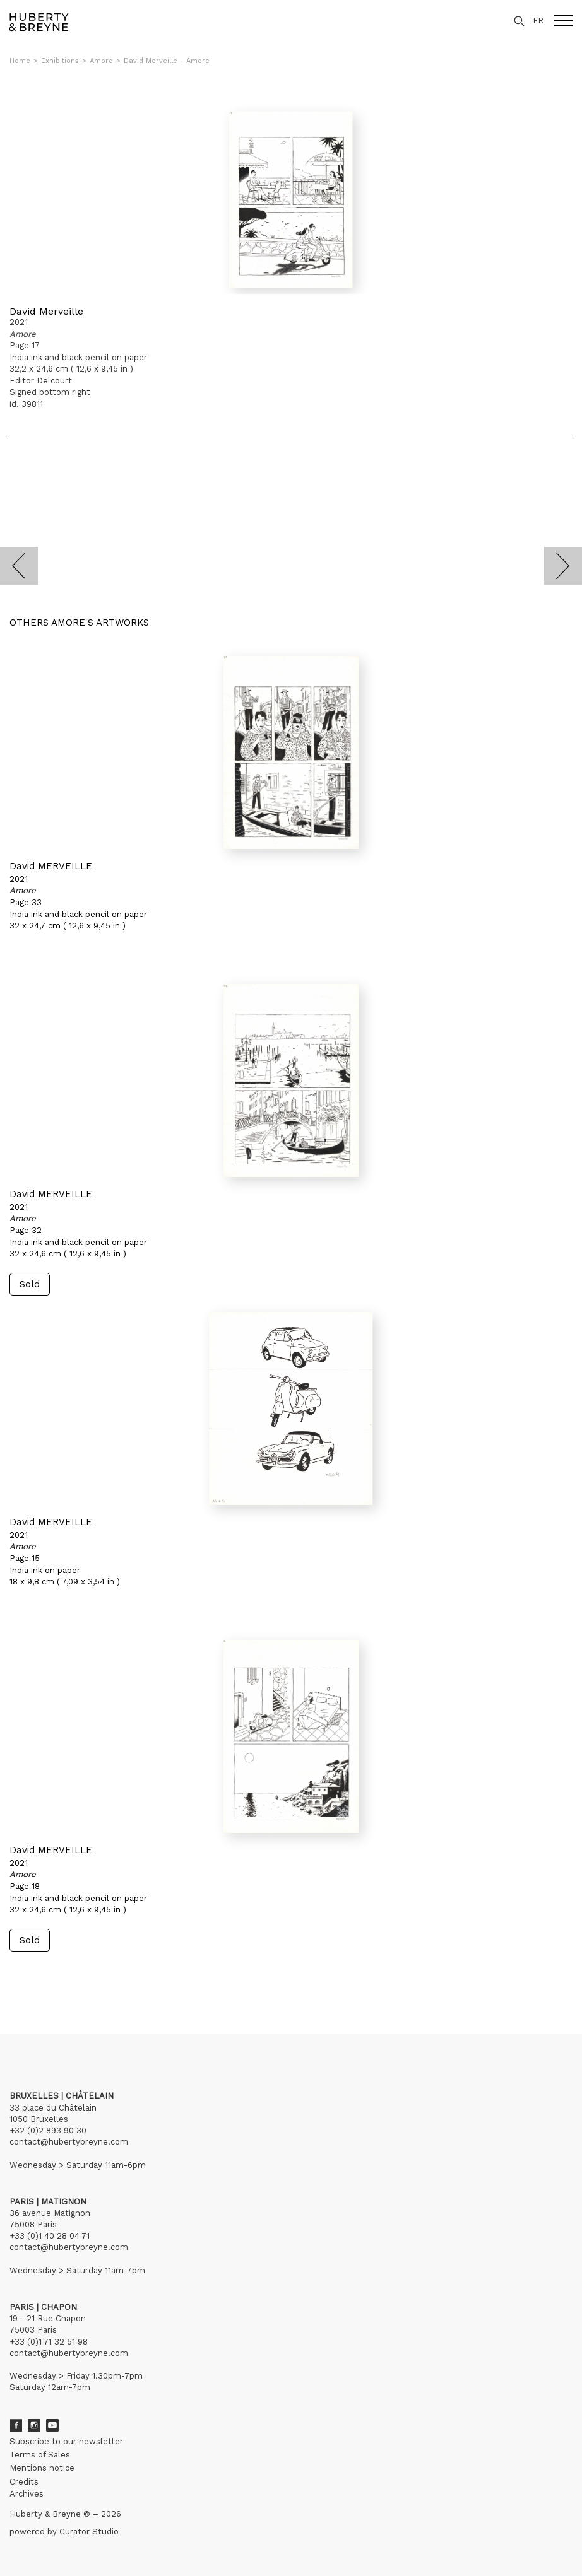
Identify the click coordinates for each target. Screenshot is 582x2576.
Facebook (15, 2425)
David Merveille (46, 311)
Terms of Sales (39, 2454)
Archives (26, 2493)
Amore (101, 61)
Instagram (34, 2425)
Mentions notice (41, 2468)
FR (538, 20)
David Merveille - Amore (167, 61)
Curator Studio (89, 2531)
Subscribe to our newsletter (66, 2441)
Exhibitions (60, 61)
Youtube (52, 2425)
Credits (24, 2481)
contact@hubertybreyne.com (68, 2141)
